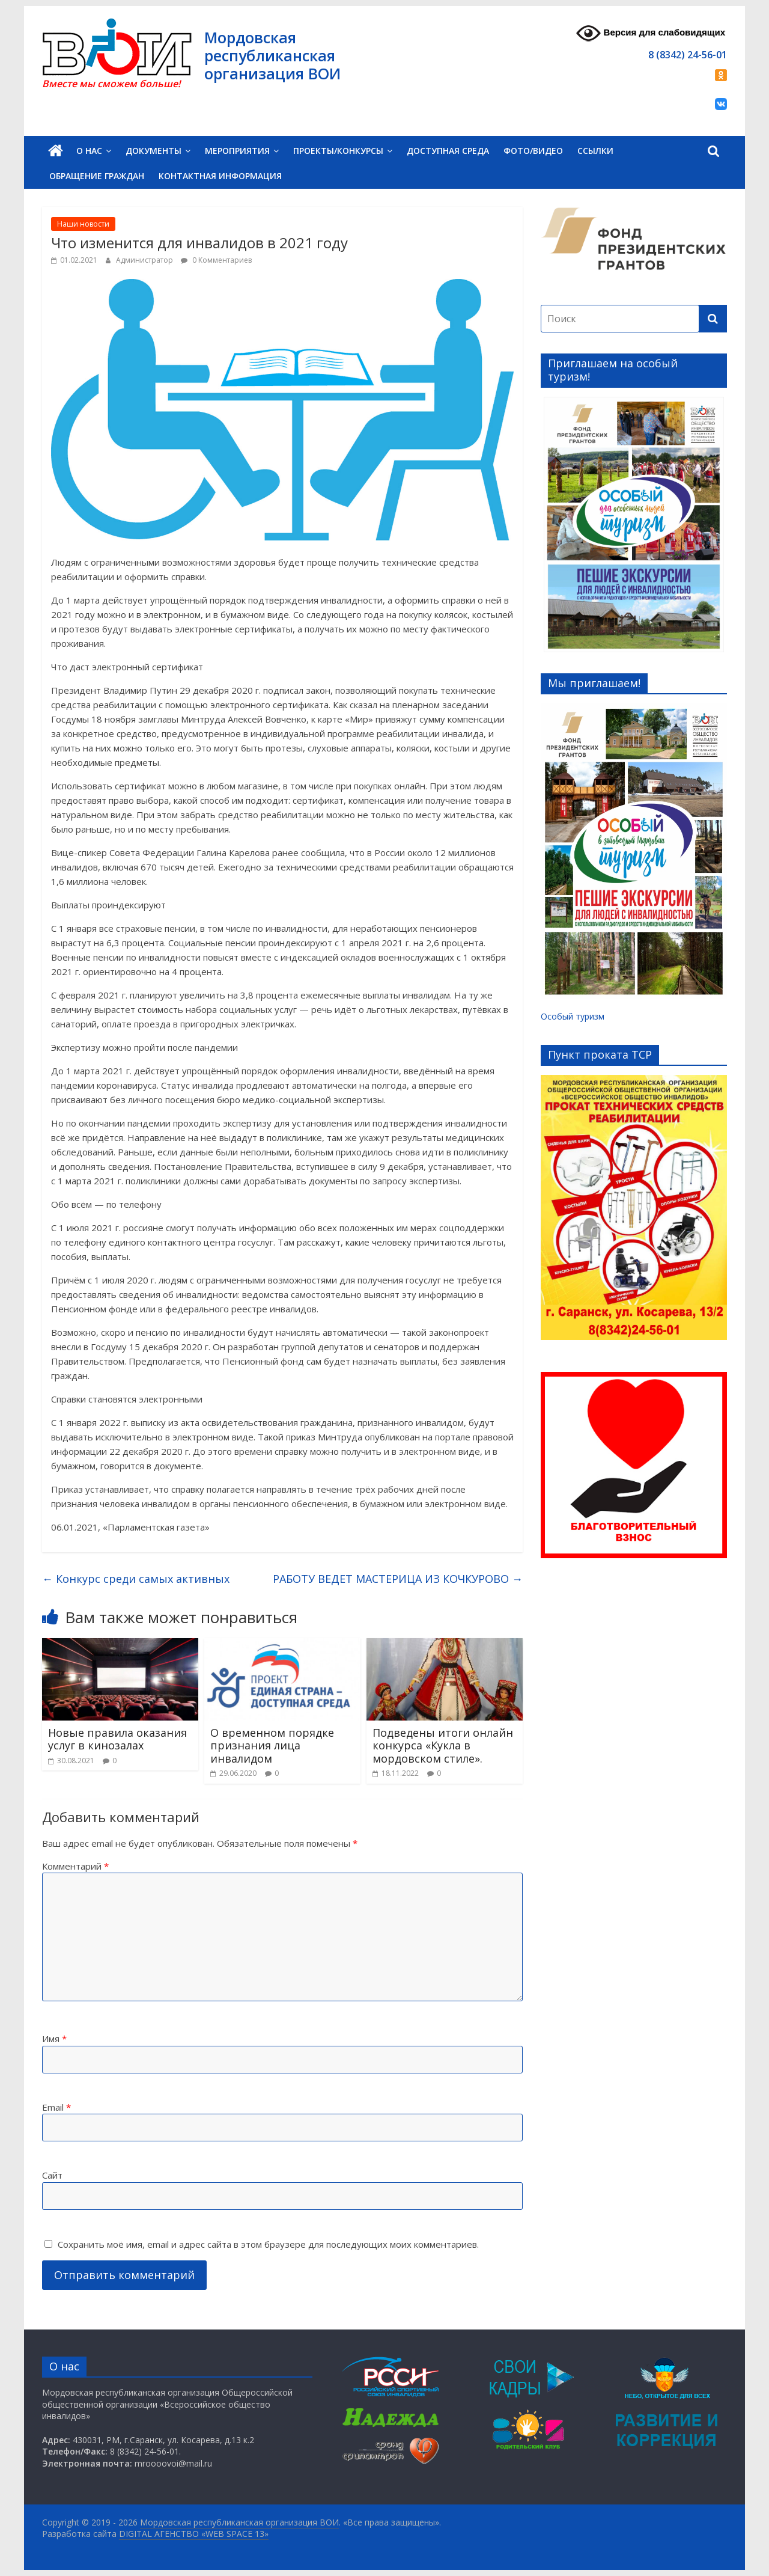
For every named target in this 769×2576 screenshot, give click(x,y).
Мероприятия (237, 150)
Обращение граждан (96, 176)
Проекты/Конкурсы (338, 150)
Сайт (52, 2175)
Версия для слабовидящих (650, 33)
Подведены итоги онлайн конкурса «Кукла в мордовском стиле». (442, 1745)
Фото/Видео (533, 150)
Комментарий (75, 1866)
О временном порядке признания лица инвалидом (272, 1745)
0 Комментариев (216, 260)
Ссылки (595, 150)
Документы (153, 150)
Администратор (145, 260)
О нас (89, 150)
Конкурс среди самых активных (135, 1578)
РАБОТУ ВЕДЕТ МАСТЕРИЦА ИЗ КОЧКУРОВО (398, 1578)
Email (56, 2107)
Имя (54, 2039)
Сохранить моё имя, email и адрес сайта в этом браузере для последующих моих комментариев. (268, 2244)
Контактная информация (220, 176)
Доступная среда (448, 150)
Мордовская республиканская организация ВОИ (272, 55)
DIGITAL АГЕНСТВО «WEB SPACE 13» (194, 2533)
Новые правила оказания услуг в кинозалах (117, 1739)
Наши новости (83, 224)
